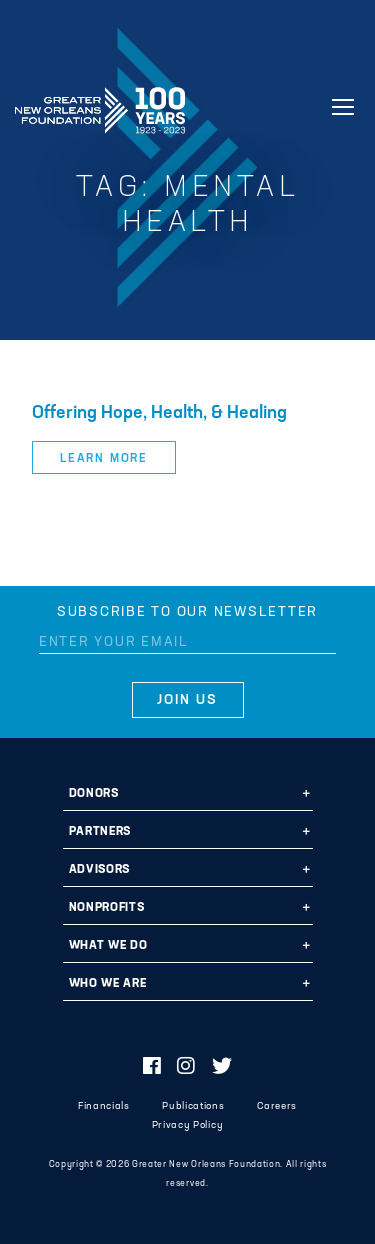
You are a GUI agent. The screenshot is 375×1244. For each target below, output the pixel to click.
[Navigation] (343, 107)
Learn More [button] (104, 459)
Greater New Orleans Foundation (100, 104)
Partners (100, 832)
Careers (277, 1106)
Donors (94, 794)
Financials (104, 1106)
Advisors (99, 870)
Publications (193, 1106)
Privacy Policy (187, 1125)
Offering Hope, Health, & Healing (159, 413)
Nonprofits (107, 908)
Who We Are (108, 984)
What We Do (108, 946)
